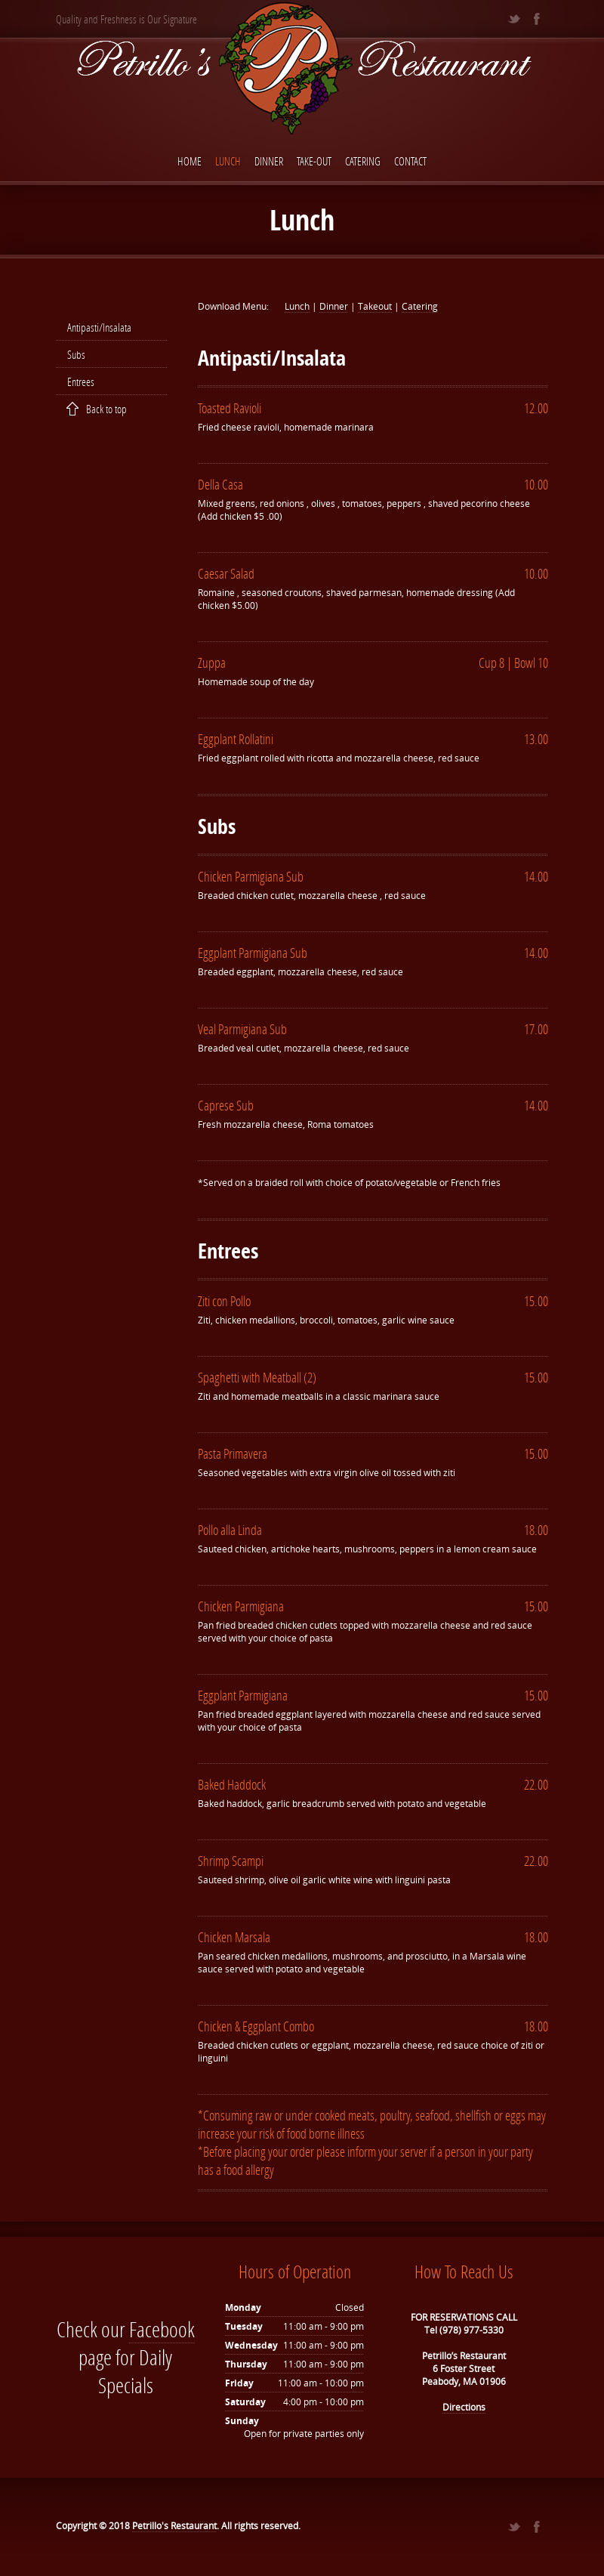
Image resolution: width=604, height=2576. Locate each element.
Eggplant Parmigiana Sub (252, 953)
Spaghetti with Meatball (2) (257, 1377)
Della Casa (220, 484)
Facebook (162, 2329)
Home (189, 160)
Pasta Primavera (232, 1453)
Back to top (106, 408)
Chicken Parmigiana (241, 1606)
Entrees (80, 381)
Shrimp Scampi (230, 1861)
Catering (363, 160)
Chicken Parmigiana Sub (251, 876)
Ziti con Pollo (224, 1301)
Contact (410, 160)
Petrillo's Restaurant (174, 2525)
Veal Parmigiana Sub (242, 1029)
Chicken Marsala (234, 1937)
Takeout (375, 306)
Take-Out (314, 160)
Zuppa (212, 662)
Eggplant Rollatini (235, 739)
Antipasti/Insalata (99, 327)
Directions (463, 2407)
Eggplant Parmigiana (243, 1695)
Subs (76, 354)
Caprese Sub (226, 1105)
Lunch (228, 160)
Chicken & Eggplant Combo (256, 2026)
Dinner (268, 160)
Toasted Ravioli (229, 408)
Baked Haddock (232, 1784)
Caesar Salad (226, 573)
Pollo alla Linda (230, 1530)
